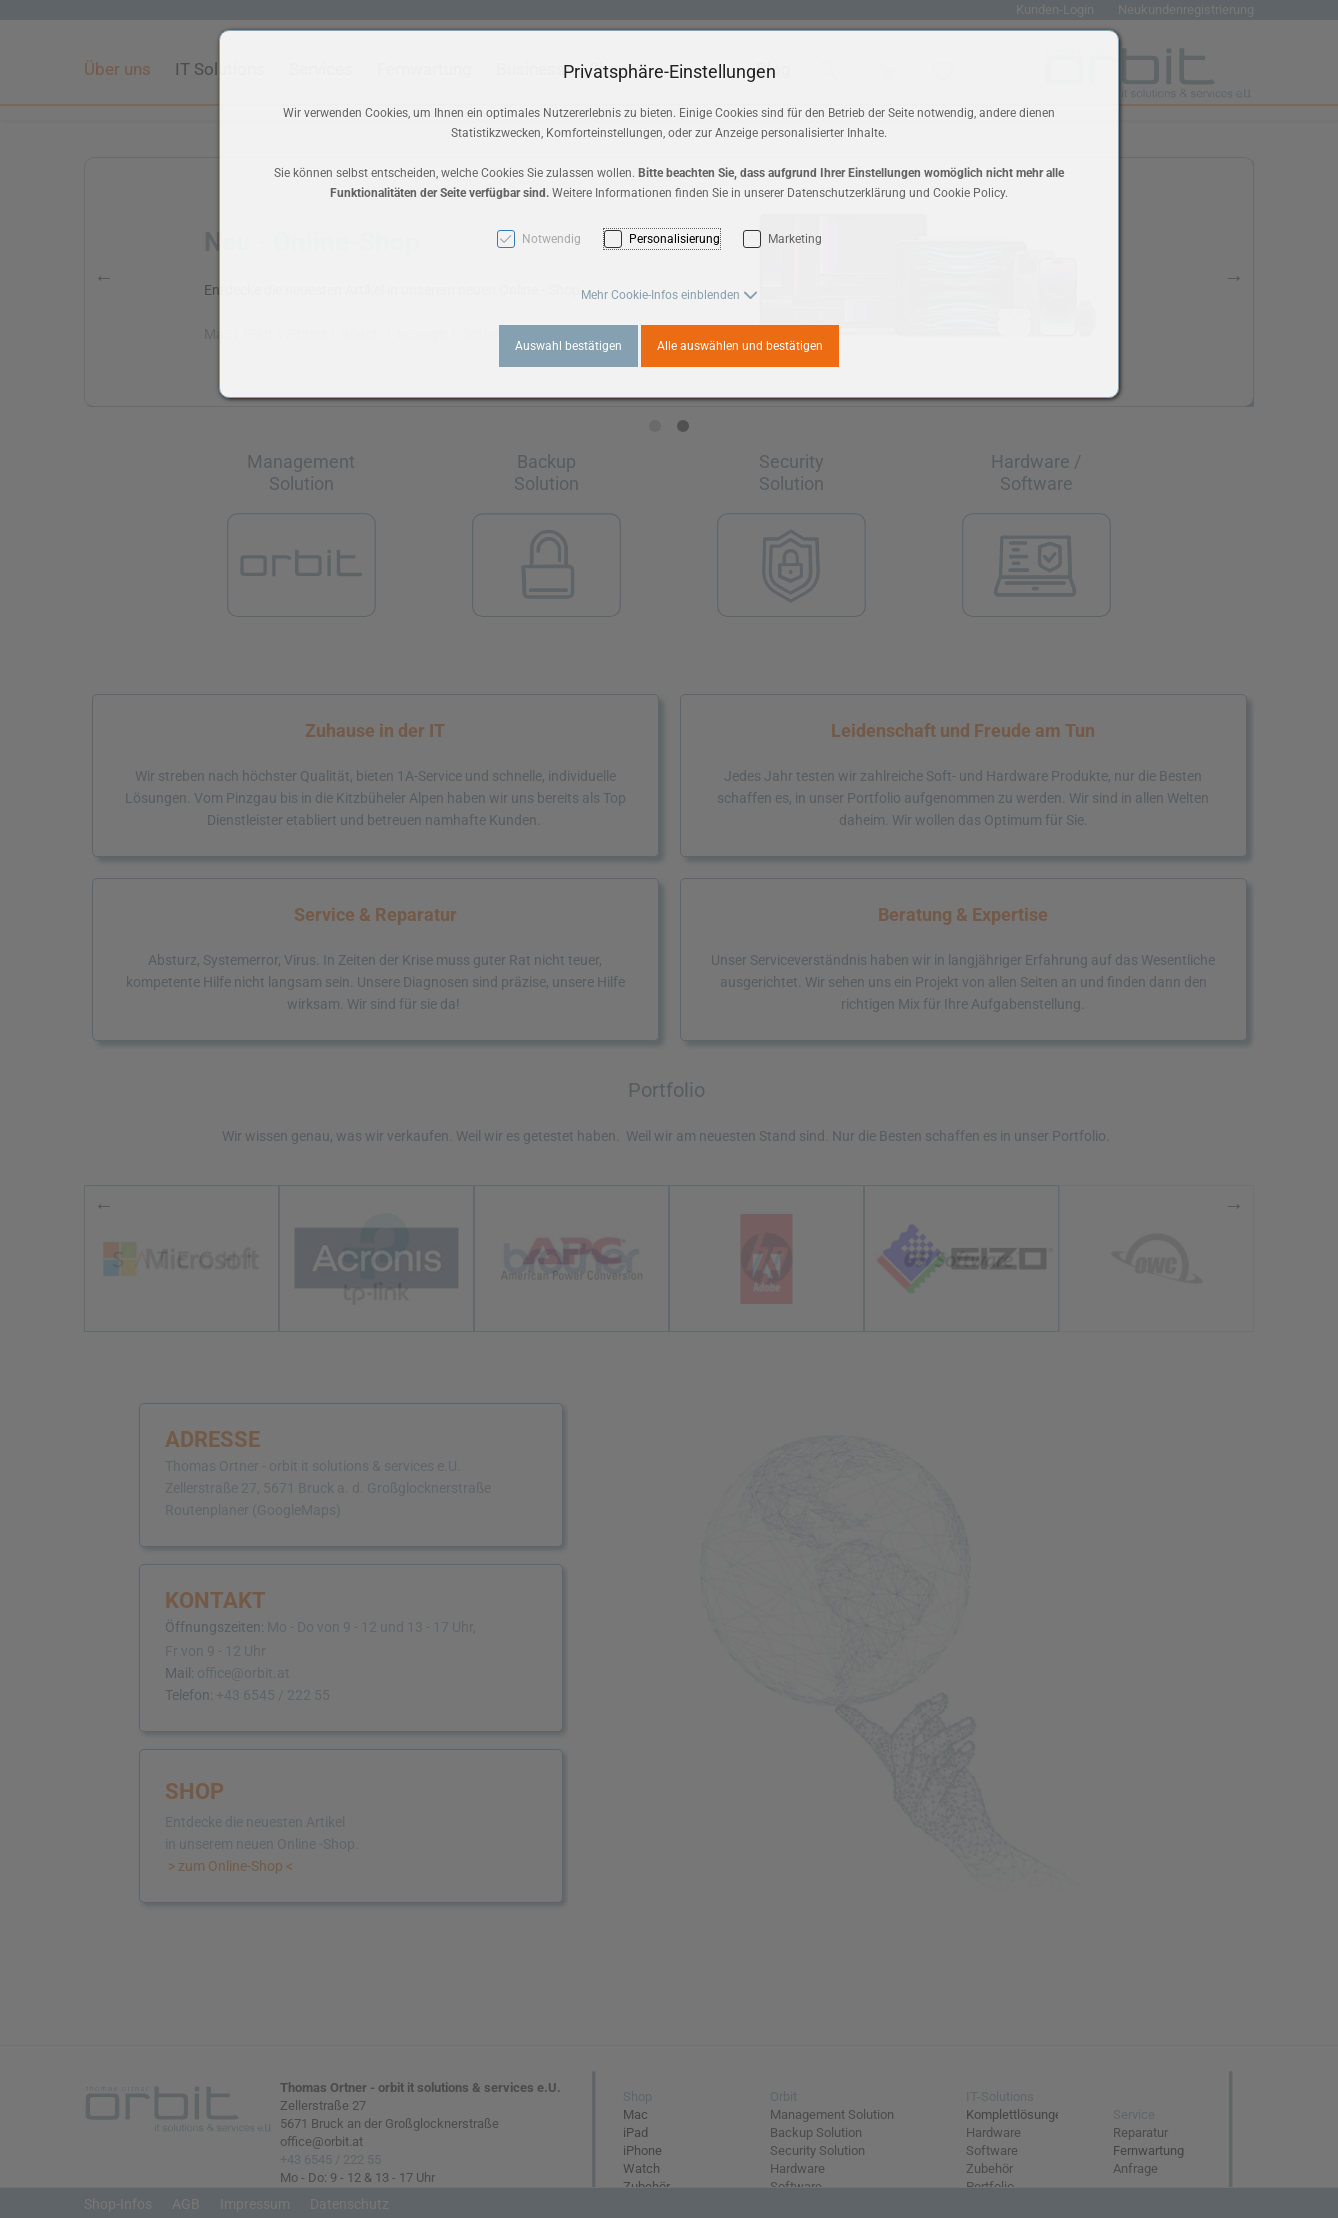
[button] (669, 295)
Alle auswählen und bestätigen (740, 346)
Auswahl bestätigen (568, 346)
